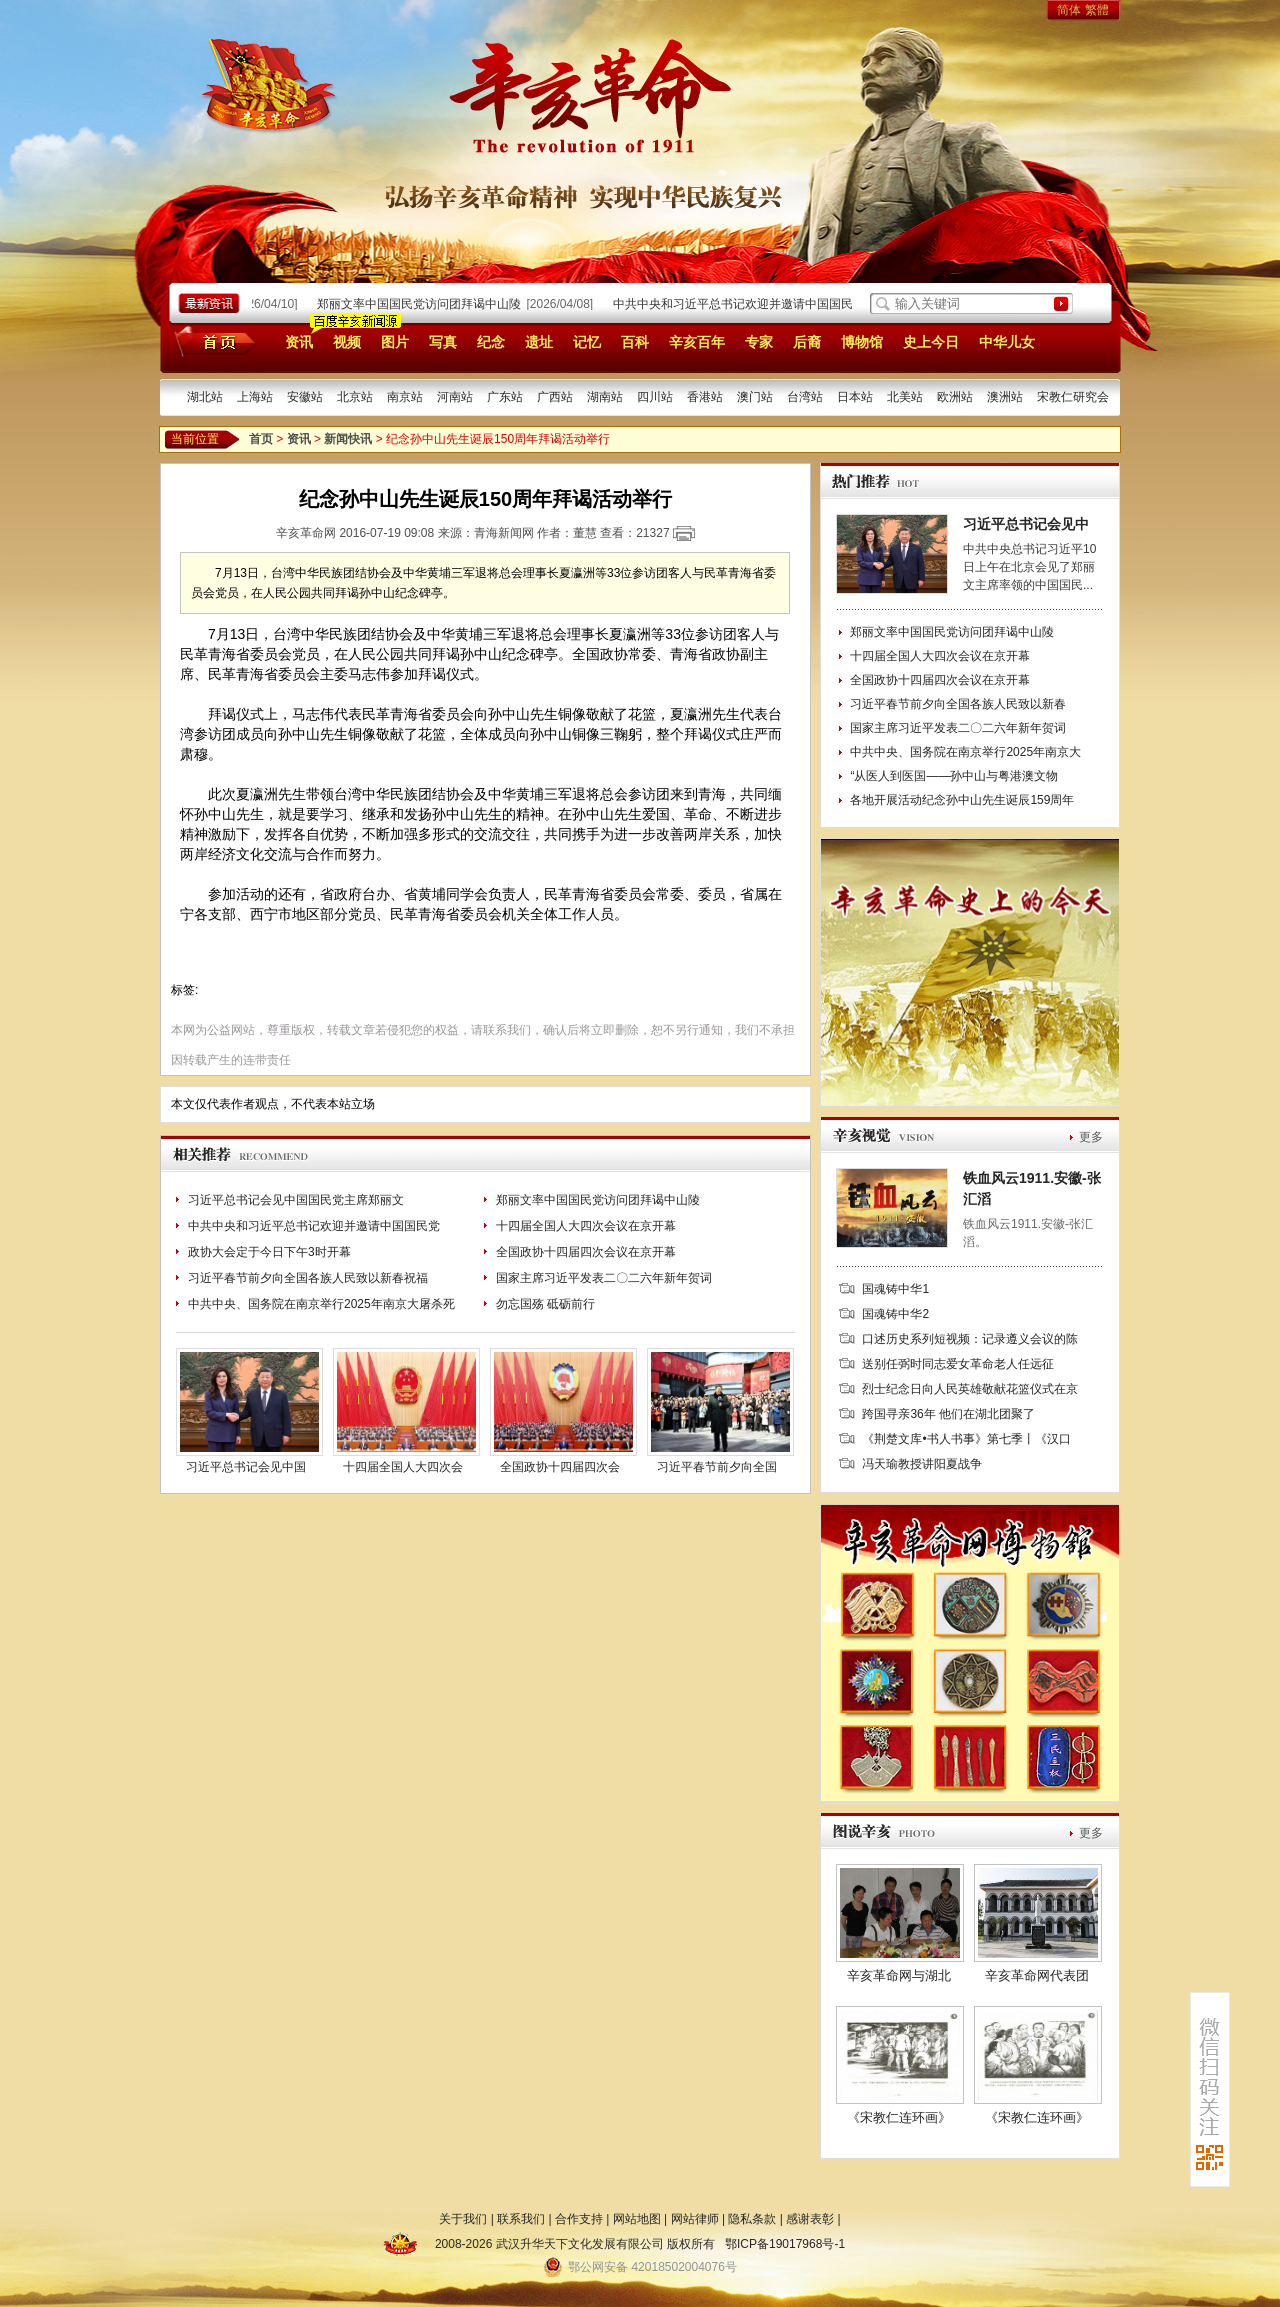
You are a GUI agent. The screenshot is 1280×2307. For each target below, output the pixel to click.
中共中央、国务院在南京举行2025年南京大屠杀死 (321, 1304)
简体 (1069, 10)
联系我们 (521, 2219)
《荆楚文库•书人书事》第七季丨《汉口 (966, 1439)
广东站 (505, 397)
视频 (347, 342)
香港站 (705, 397)
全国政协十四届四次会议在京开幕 (586, 1252)
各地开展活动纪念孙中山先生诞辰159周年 (962, 800)
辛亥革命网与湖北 (899, 1975)
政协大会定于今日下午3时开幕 (269, 1252)
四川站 (655, 397)
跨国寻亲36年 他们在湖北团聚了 (948, 1414)
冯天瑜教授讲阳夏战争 (922, 1464)
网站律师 (695, 2219)
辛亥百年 (697, 342)
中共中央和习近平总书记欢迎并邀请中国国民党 (314, 1226)
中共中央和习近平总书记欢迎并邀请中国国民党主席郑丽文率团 (786, 304)
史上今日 (931, 342)
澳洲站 (1005, 397)
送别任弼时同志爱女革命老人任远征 (958, 1364)
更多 (1091, 1137)
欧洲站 (955, 397)
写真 (443, 342)
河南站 (455, 397)
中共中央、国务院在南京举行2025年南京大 (965, 752)
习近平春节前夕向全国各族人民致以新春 (958, 704)
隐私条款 (752, 2219)
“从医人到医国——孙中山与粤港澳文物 (954, 776)
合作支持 (579, 2219)
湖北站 (205, 397)
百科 (635, 342)
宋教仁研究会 (1073, 397)
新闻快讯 (348, 439)
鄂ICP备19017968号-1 (785, 2244)
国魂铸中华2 (895, 1314)
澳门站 (755, 397)
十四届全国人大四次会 (403, 1467)
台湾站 (805, 397)
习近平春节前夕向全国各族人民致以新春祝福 (308, 1278)
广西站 (555, 397)
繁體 (1097, 10)
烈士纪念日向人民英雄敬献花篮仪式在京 (970, 1389)
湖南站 (605, 397)
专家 (759, 342)
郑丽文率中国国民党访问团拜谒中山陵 (424, 304)
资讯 (299, 342)
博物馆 (862, 342)
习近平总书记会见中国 (246, 1467)
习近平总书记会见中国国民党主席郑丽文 (296, 1200)
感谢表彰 (810, 2219)
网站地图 (637, 2219)
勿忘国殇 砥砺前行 (545, 1304)
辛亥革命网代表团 (1037, 1975)
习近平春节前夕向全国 (717, 1467)
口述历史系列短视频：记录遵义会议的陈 (970, 1339)
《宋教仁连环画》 (899, 2117)
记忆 (587, 342)
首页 (211, 341)
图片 (395, 342)
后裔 (807, 342)
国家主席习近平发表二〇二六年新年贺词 (604, 1278)
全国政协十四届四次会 (560, 1467)
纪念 (491, 342)
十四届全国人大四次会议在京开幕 (586, 1226)
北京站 (355, 397)
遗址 (539, 342)
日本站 (855, 397)
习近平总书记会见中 (1026, 524)
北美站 (905, 397)
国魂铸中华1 (895, 1289)
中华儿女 (1007, 342)
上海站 (255, 397)
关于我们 (463, 2219)
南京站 (405, 397)
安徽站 (305, 397)
